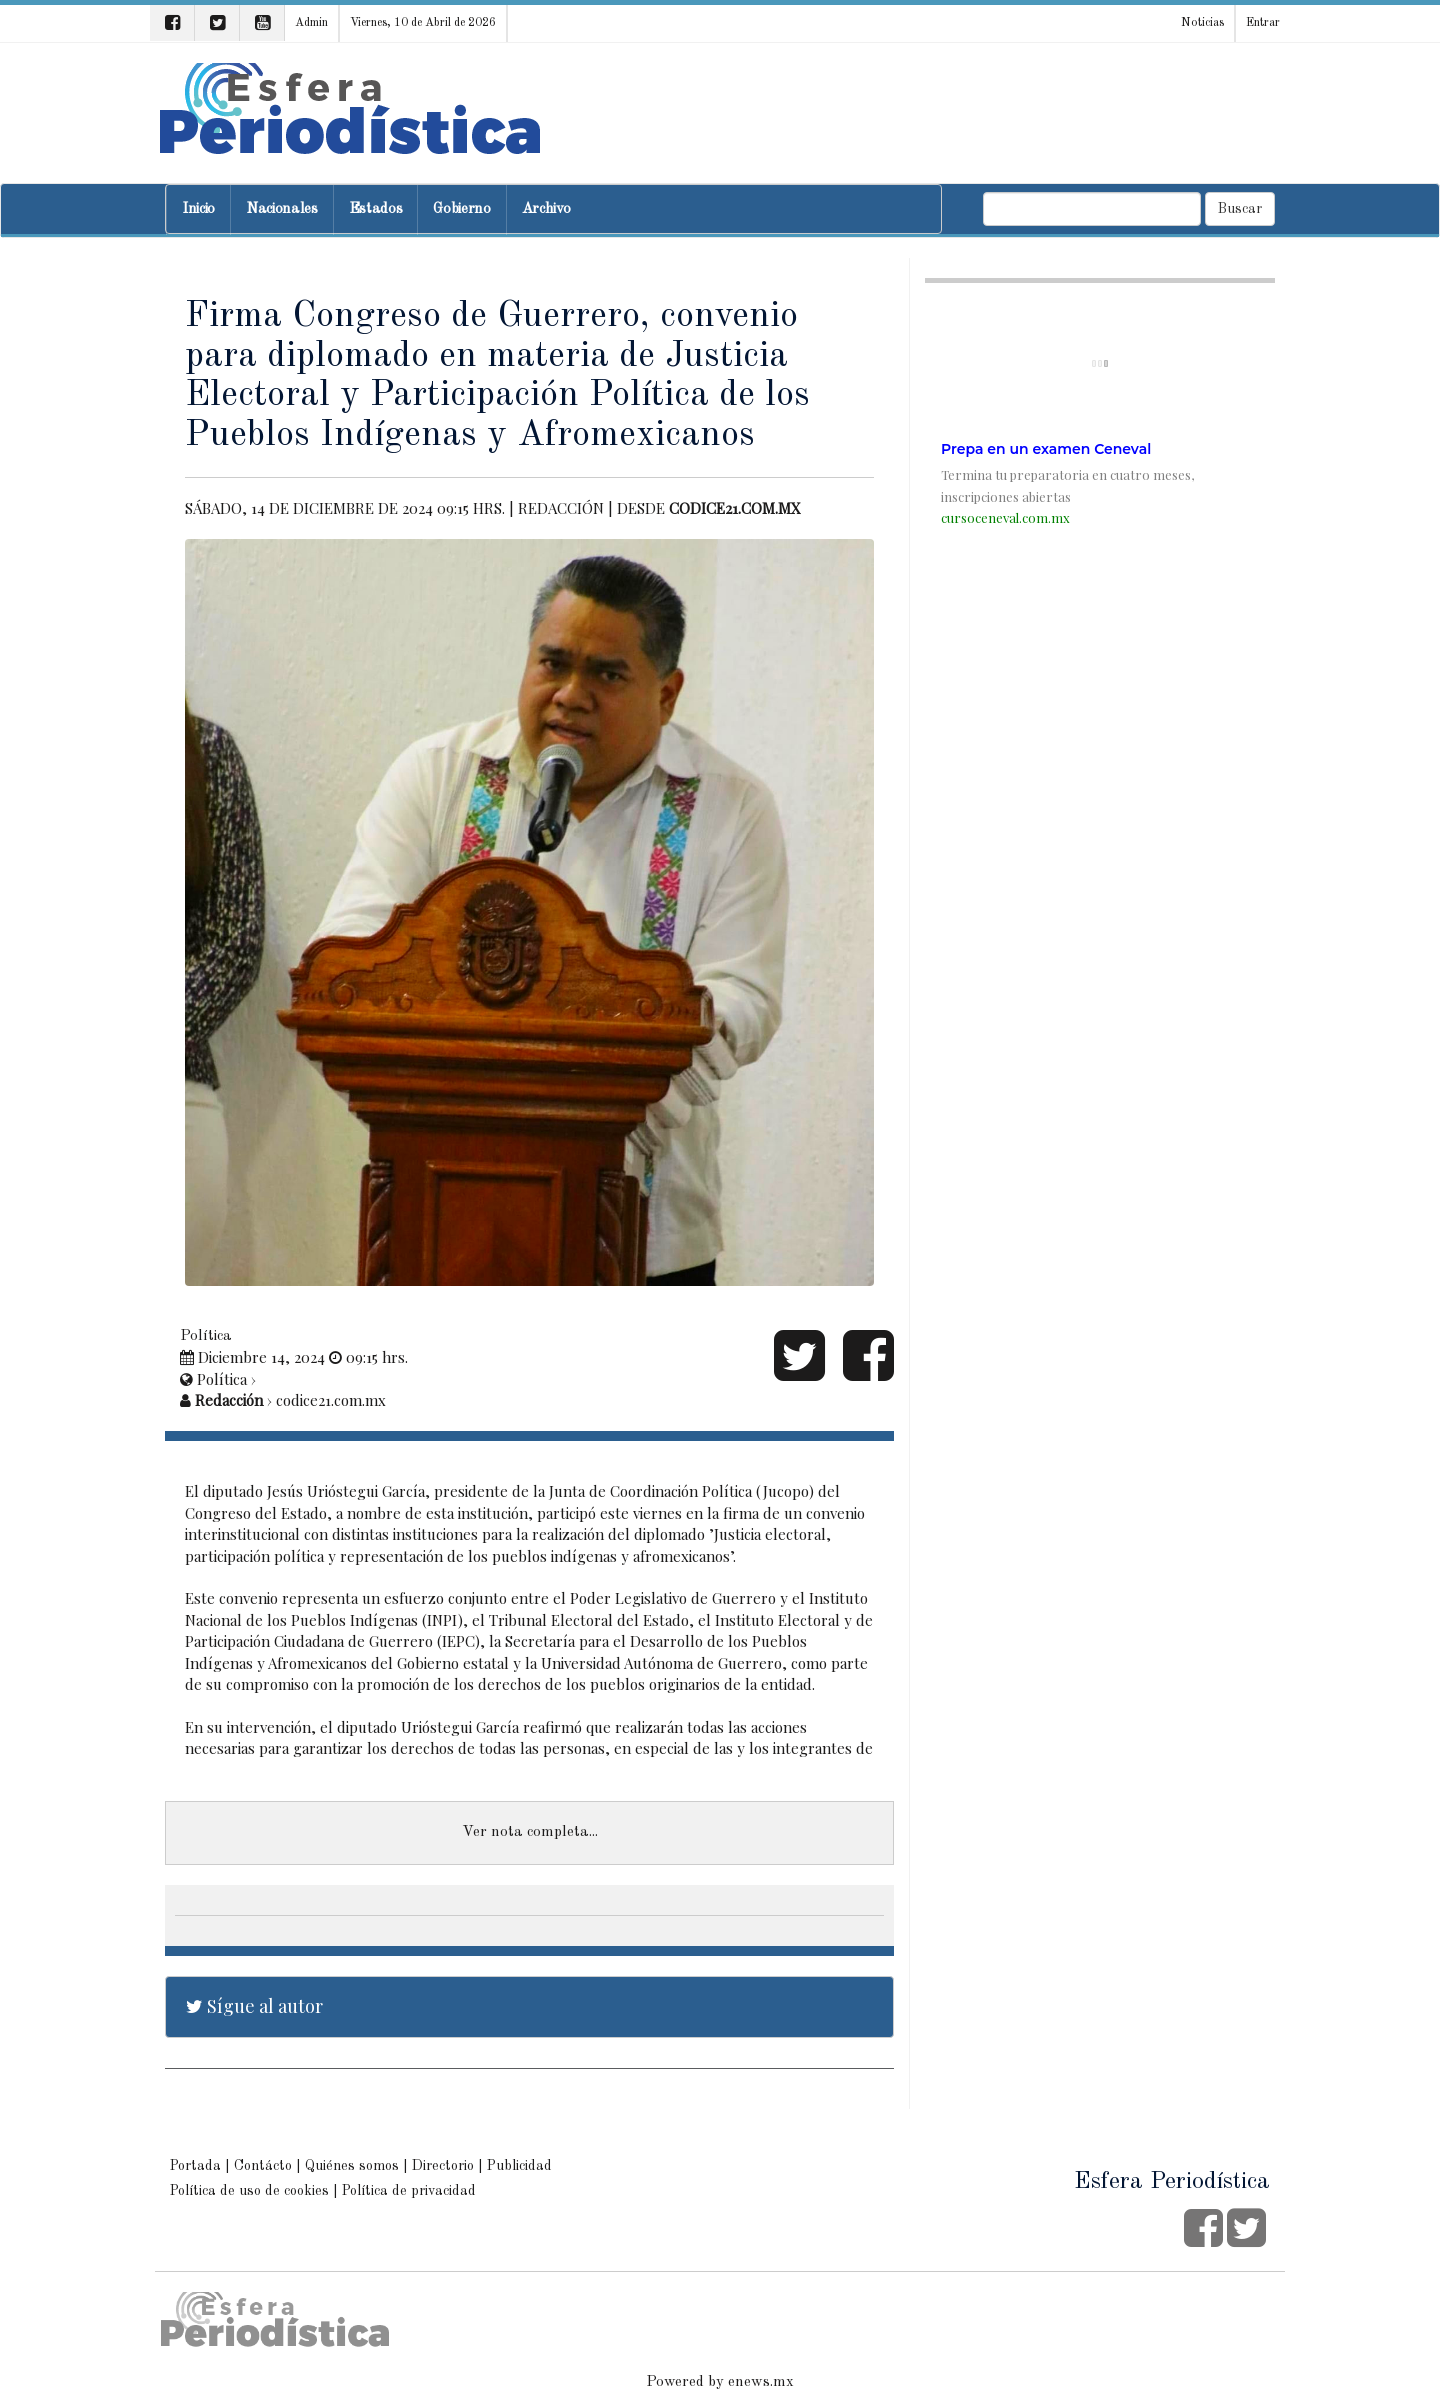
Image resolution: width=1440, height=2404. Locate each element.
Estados (376, 209)
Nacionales (282, 209)
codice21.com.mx (735, 508)
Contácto (263, 2166)
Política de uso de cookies (249, 2191)
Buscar (1240, 209)
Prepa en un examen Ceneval (1046, 449)
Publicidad (519, 2166)
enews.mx (761, 2382)
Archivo (546, 209)
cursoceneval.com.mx (1005, 517)
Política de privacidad (409, 2191)
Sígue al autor (254, 2006)
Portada (195, 2166)
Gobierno (461, 209)
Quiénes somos (352, 2166)
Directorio (443, 2166)
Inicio (198, 209)
